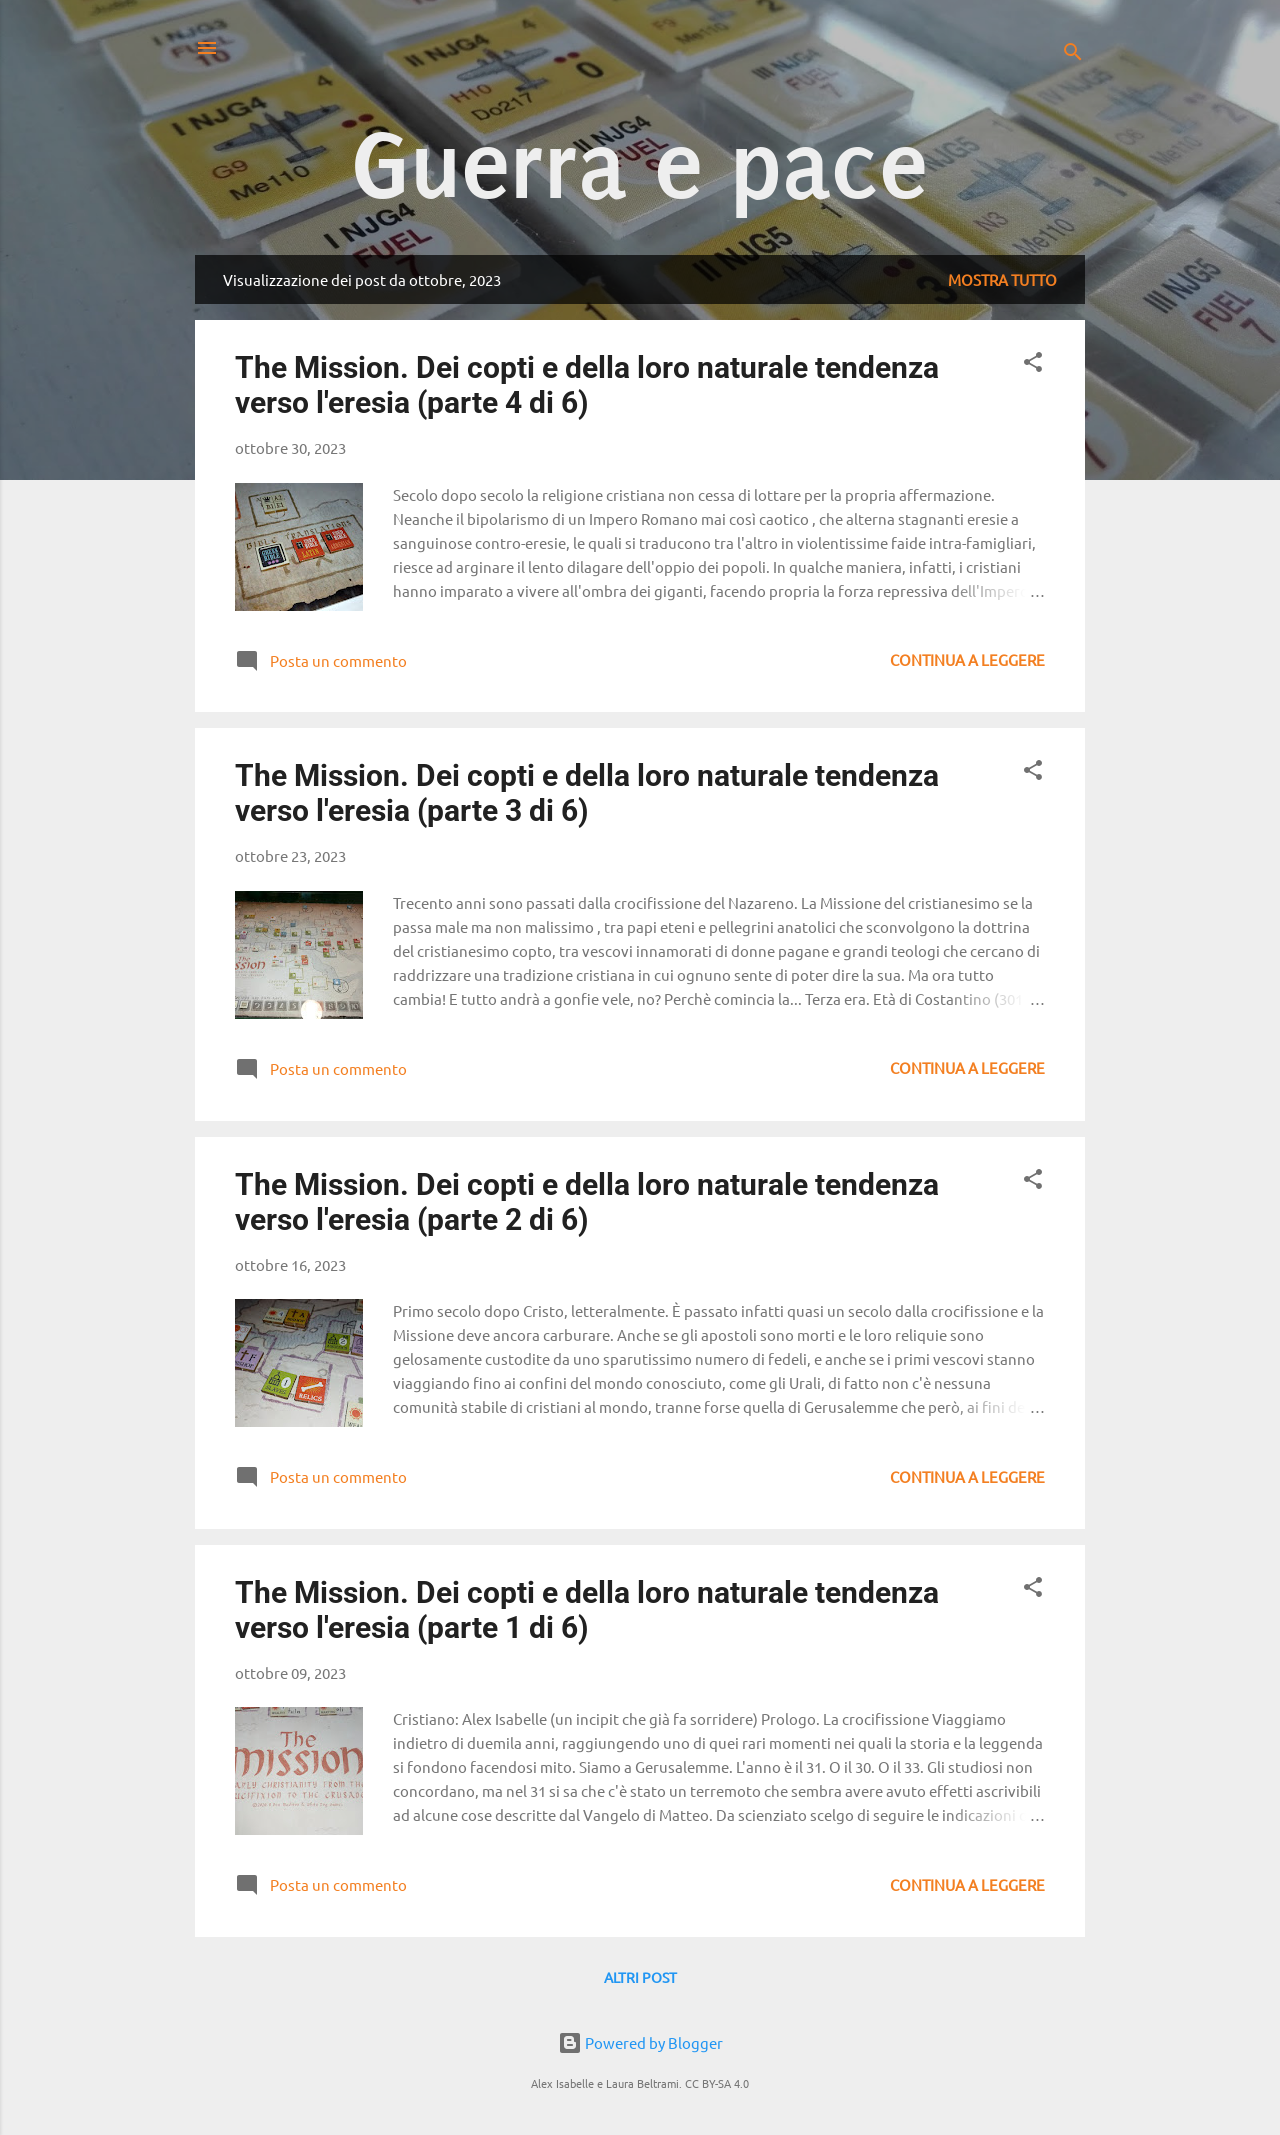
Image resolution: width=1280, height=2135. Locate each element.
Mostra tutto (1002, 279)
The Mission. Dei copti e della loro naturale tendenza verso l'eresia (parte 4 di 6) (587, 385)
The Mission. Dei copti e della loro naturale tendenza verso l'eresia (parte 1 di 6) (587, 1610)
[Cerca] (1073, 54)
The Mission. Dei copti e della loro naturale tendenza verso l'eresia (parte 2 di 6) (587, 1202)
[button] (1033, 365)
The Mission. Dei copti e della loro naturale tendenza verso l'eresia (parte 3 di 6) (587, 793)
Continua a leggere (967, 659)
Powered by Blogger (640, 2042)
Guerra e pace (640, 166)
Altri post (640, 1977)
